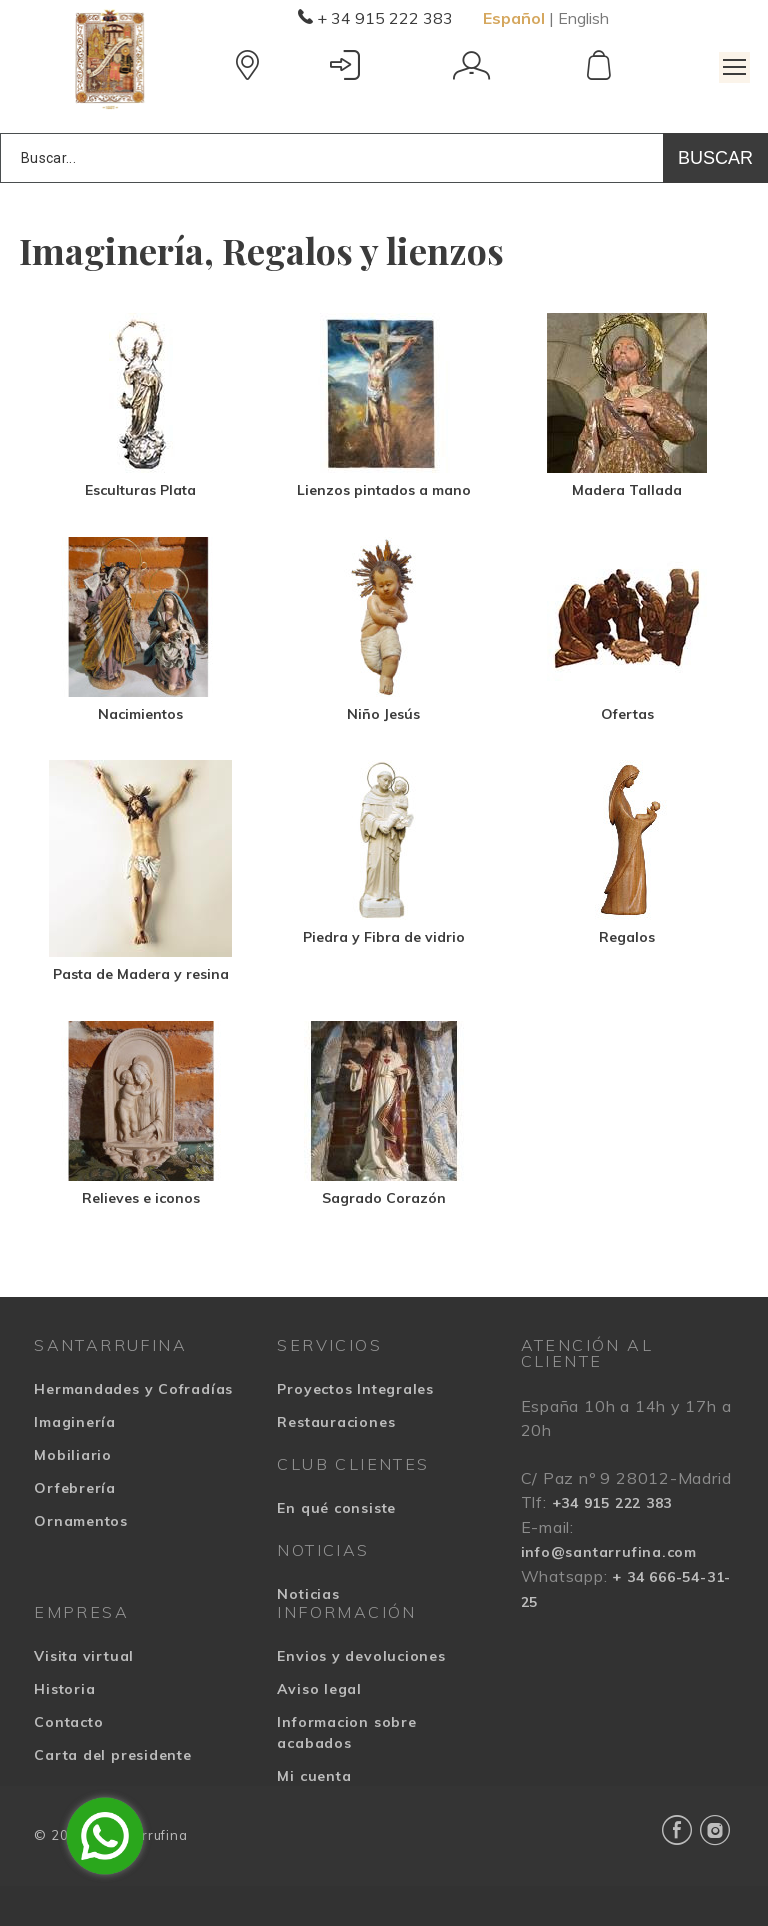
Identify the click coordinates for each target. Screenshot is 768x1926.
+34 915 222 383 (612, 1503)
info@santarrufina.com (609, 1552)
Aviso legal (319, 1689)
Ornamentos (81, 1521)
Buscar (715, 158)
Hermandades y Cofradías (133, 1389)
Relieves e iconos (141, 1198)
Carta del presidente (113, 1755)
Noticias (308, 1594)
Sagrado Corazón (384, 1198)
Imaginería (75, 1422)
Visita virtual (84, 1656)
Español (514, 18)
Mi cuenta (314, 1776)
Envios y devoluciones (361, 1656)
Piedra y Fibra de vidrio (384, 937)
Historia (64, 1689)
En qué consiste (336, 1508)
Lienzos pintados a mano (384, 490)
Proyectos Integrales (355, 1389)
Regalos (627, 937)
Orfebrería (75, 1488)
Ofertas (627, 714)
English (583, 18)
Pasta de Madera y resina (141, 974)
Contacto (68, 1722)
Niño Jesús (383, 714)
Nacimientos (140, 714)
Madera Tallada (627, 490)
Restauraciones (336, 1422)
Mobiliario (73, 1455)
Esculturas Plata (140, 490)
